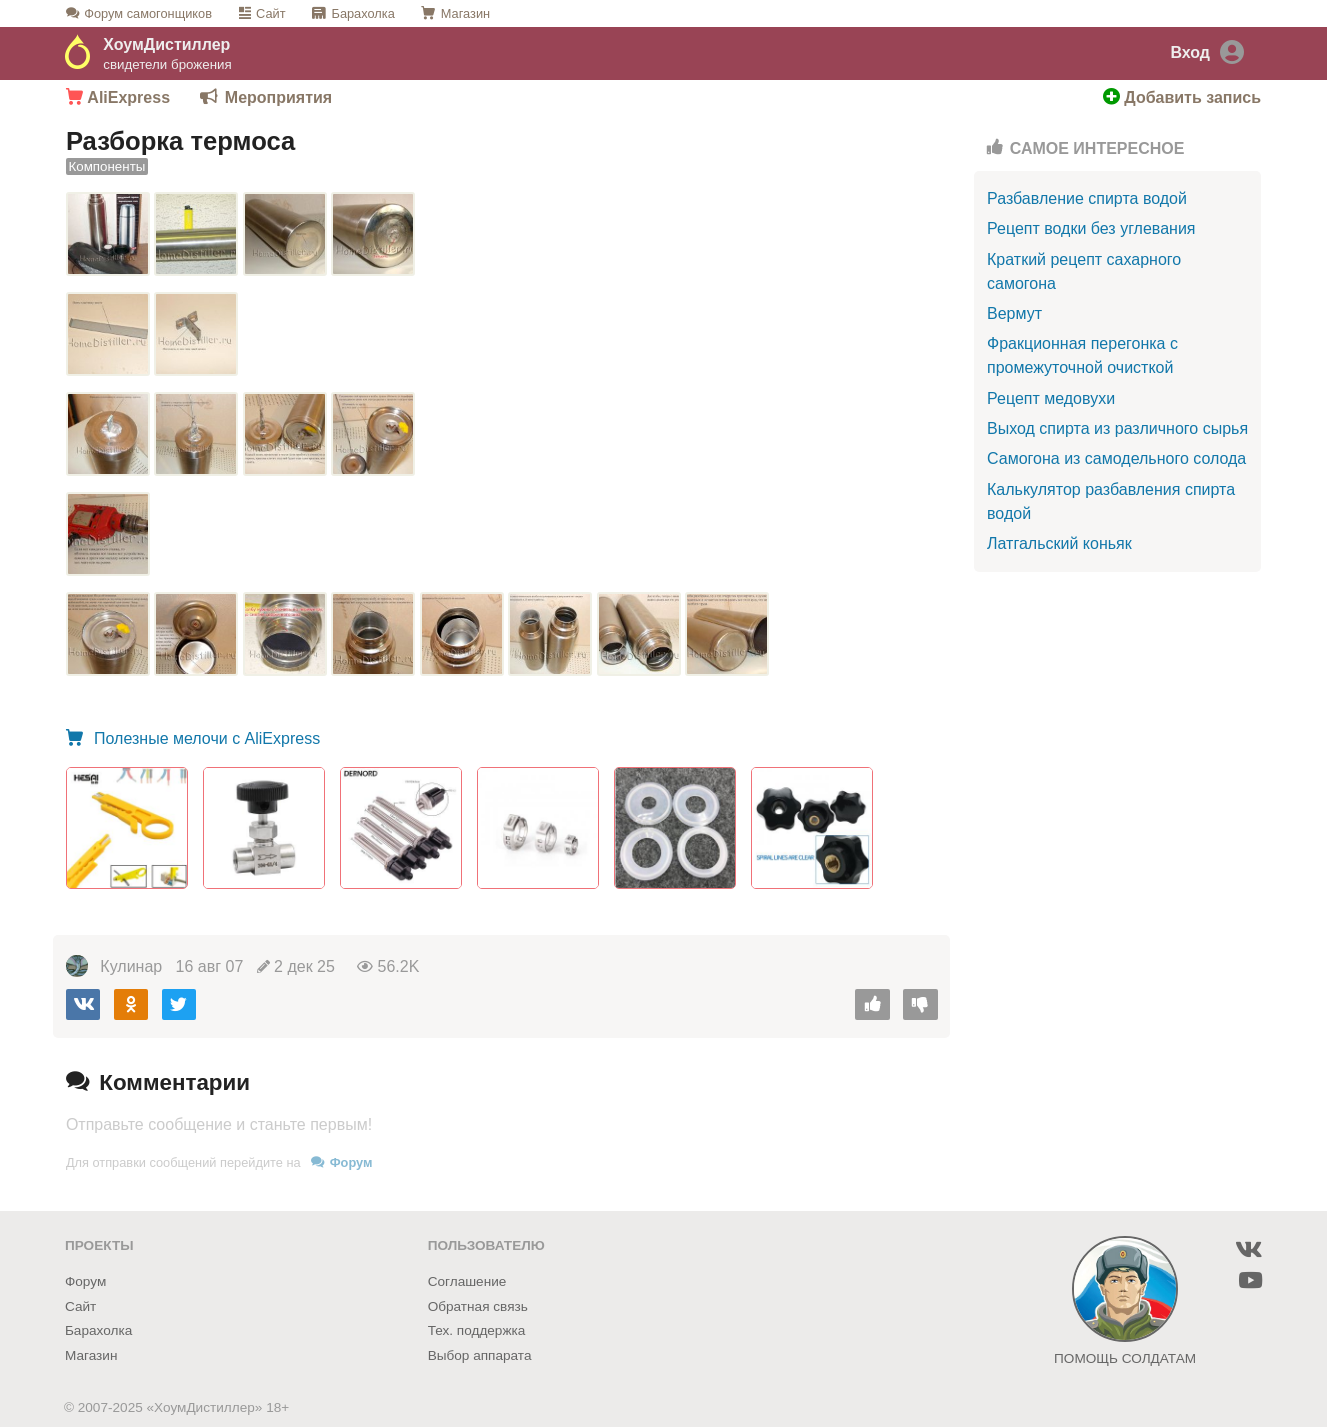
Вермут (1014, 313)
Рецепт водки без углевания (1091, 228)
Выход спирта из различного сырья (1117, 428)
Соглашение (467, 1281)
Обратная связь (478, 1306)
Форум (148, 13)
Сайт (271, 13)
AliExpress (118, 97)
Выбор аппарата (480, 1355)
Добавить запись (1182, 97)
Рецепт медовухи (1051, 398)
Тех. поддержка (477, 1330)
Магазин (465, 13)
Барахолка (362, 13)
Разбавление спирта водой (1087, 198)
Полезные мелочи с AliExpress (205, 738)
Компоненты (107, 167)
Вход (1190, 52)
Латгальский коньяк (1059, 543)
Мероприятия (278, 97)
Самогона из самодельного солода (1116, 458)
